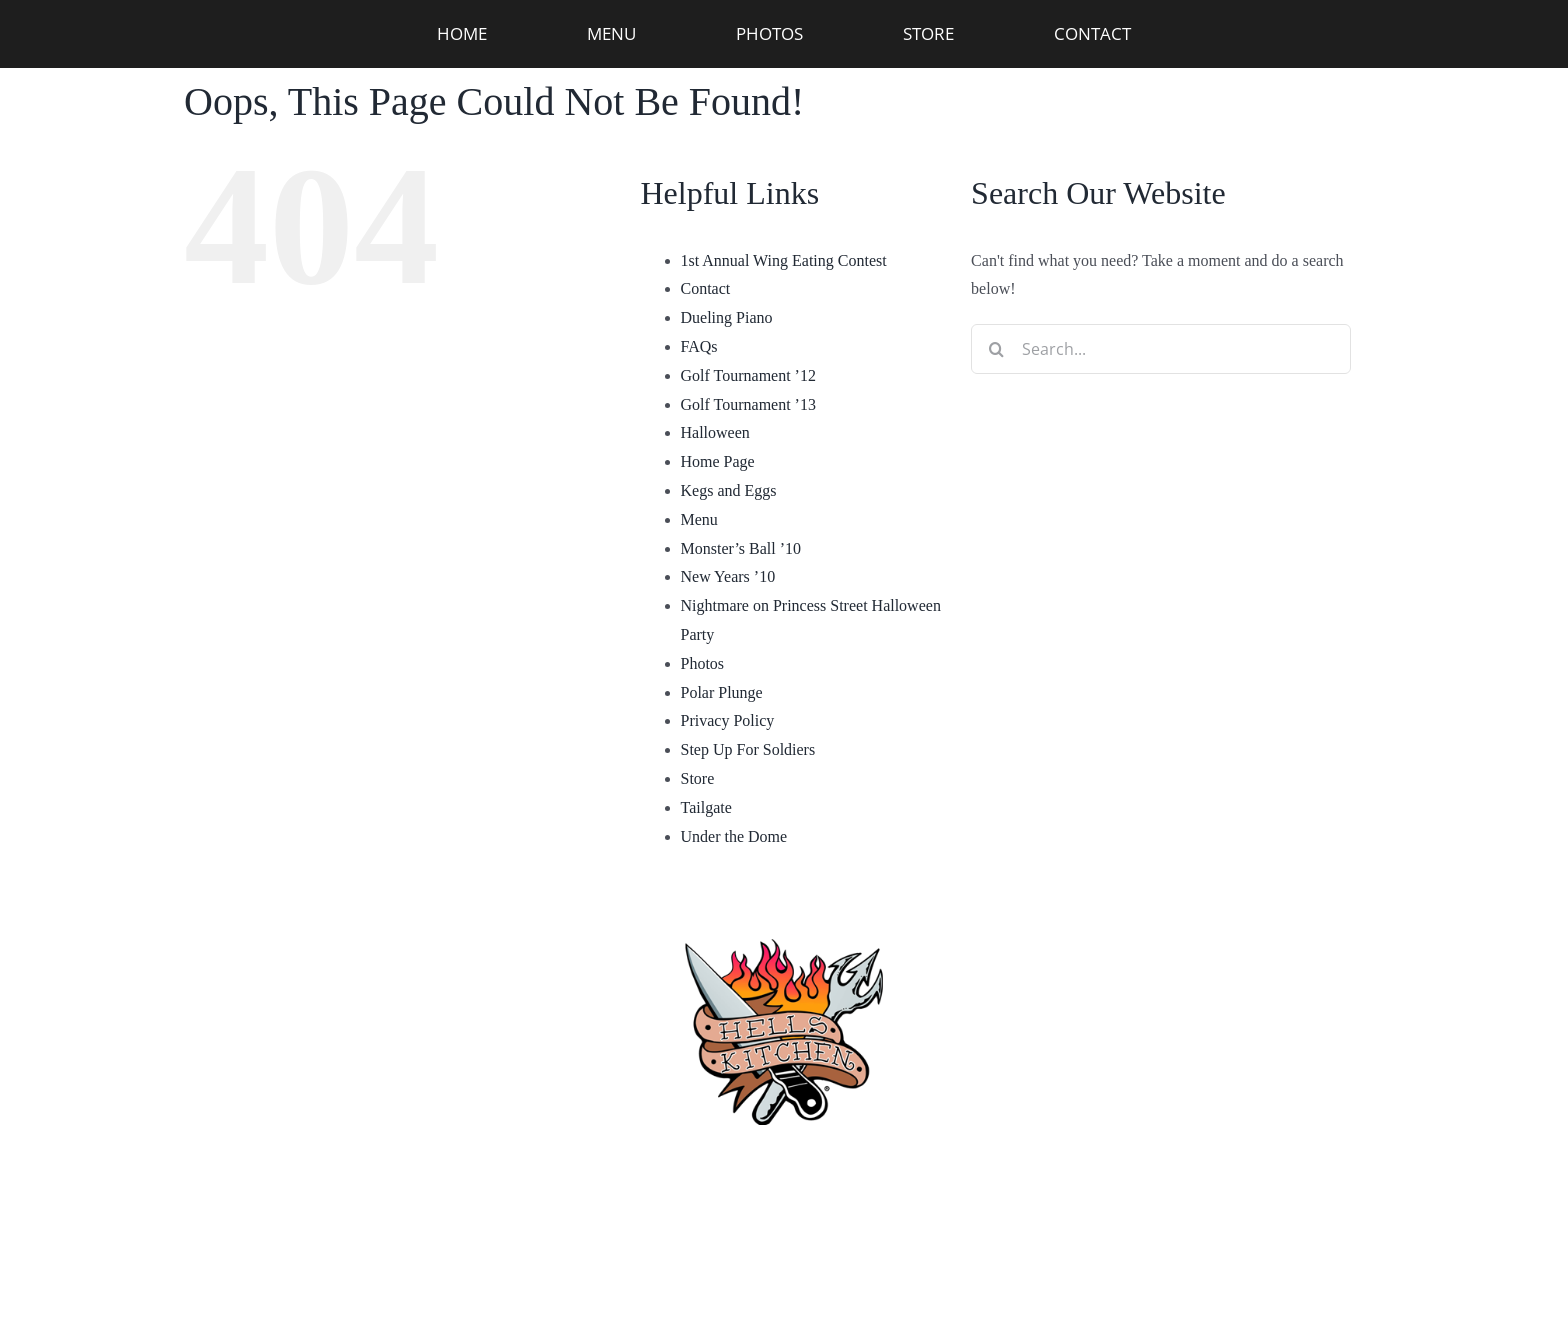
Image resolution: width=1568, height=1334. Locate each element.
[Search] (996, 349)
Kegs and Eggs (729, 490)
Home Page (718, 461)
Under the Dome (734, 836)
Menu (699, 519)
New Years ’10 (728, 576)
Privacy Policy (728, 720)
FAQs (699, 346)
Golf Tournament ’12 (748, 375)
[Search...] (1161, 349)
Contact (706, 288)
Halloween (715, 432)
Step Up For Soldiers (748, 749)
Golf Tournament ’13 (748, 404)
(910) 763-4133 (784, 1170)
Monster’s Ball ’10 (741, 548)
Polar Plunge (722, 692)
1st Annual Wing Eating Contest (784, 260)
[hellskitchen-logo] (784, 914)
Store (698, 778)
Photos (703, 663)
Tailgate (706, 807)
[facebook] (554, 1264)
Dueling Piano (727, 317)
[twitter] (1013, 1264)
